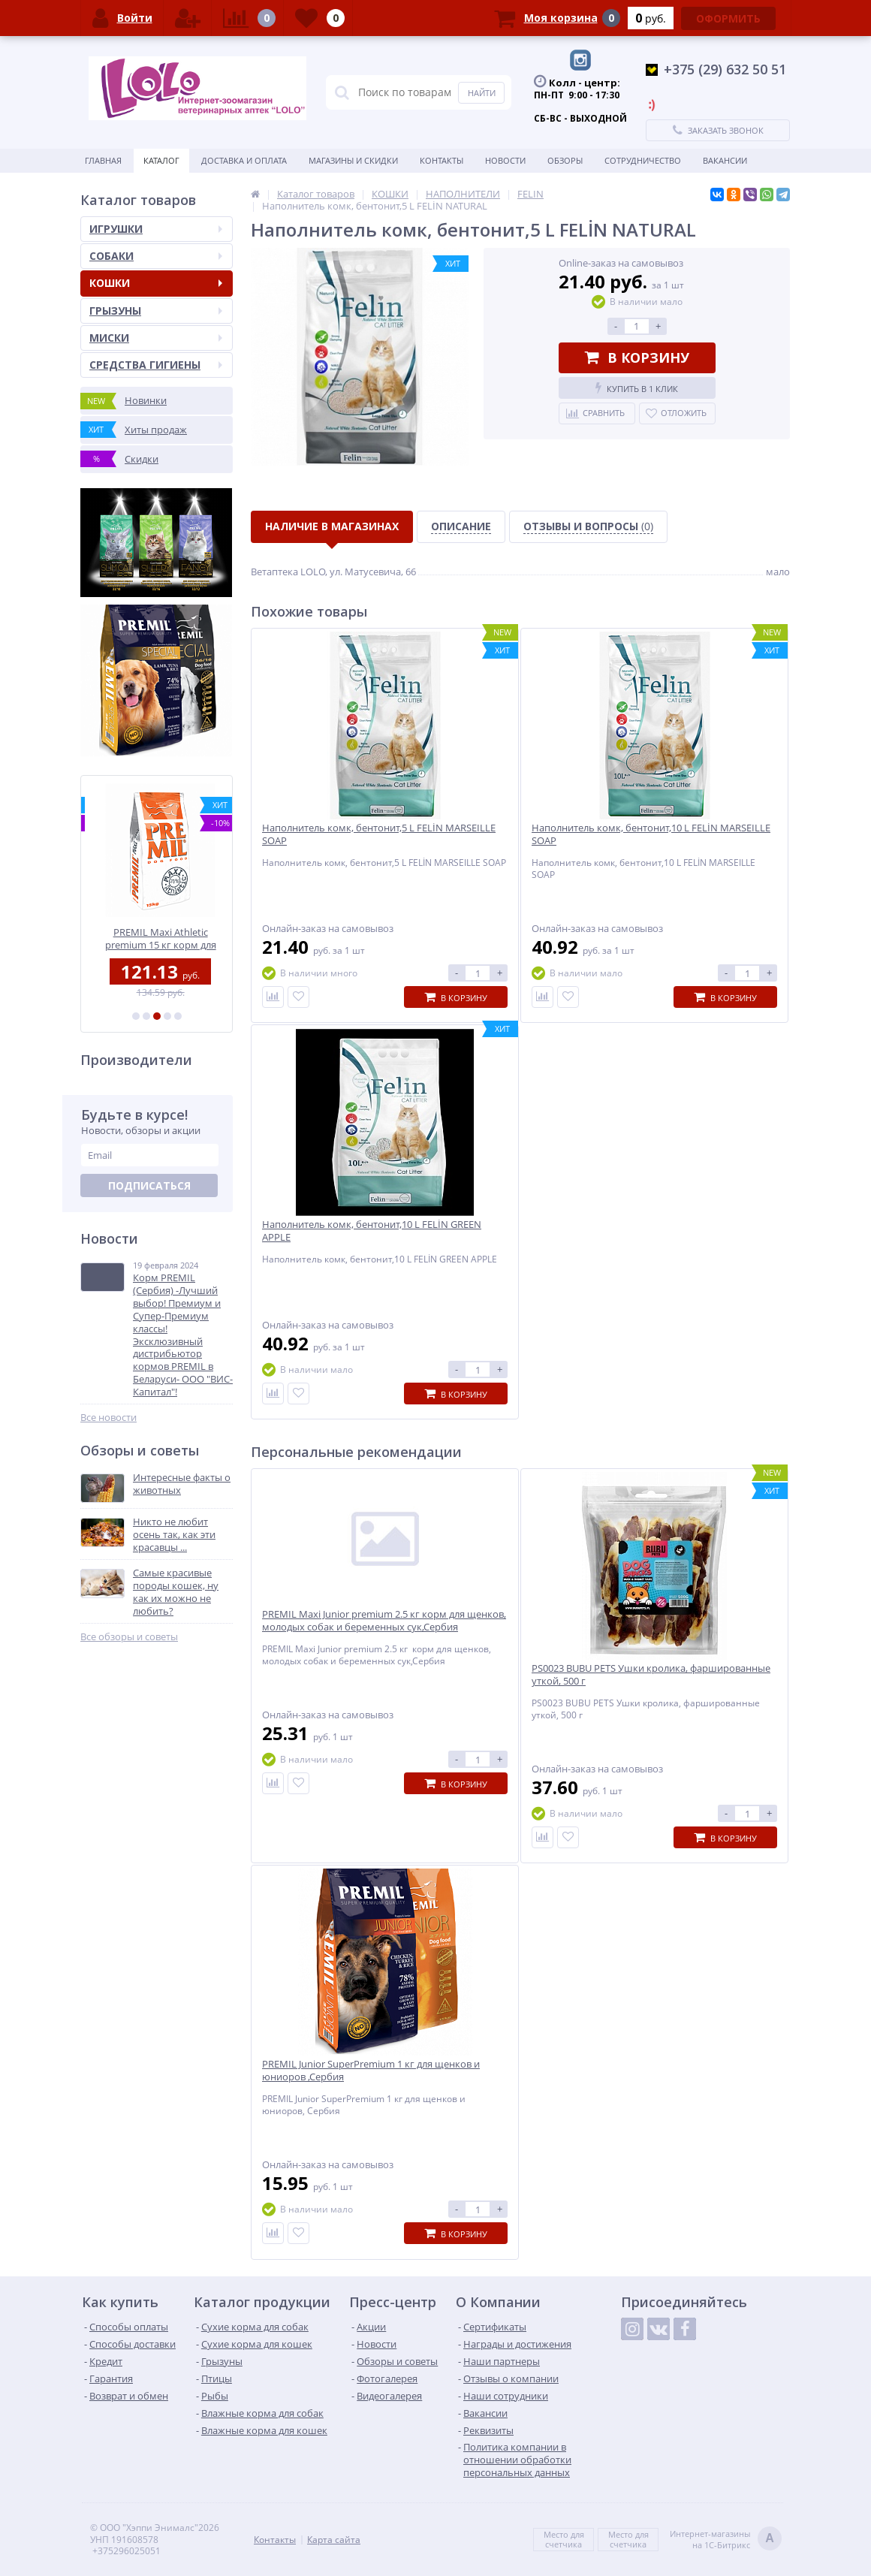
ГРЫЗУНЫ (155, 310)
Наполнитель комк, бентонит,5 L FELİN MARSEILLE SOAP (379, 834)
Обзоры (565, 160)
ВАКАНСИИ (725, 160)
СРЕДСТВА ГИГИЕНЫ (155, 364)
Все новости (108, 1417)
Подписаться (149, 1185)
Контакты (441, 160)
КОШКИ (155, 283)
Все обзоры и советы (129, 1636)
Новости (505, 160)
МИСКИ (155, 337)
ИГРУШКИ (155, 229)
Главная (103, 160)
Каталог (161, 160)
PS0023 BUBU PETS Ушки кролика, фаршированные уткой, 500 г (651, 1675)
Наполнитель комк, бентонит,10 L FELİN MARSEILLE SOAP (651, 834)
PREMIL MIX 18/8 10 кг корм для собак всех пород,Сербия (156, 938)
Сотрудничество (642, 160)
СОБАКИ (155, 256)
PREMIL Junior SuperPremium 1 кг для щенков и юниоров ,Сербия (371, 2070)
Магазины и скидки (353, 160)
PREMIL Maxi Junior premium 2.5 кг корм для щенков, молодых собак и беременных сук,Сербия (384, 1620)
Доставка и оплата (244, 160)
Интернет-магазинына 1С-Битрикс (726, 2539)
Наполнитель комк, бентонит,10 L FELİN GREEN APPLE (371, 1231)
